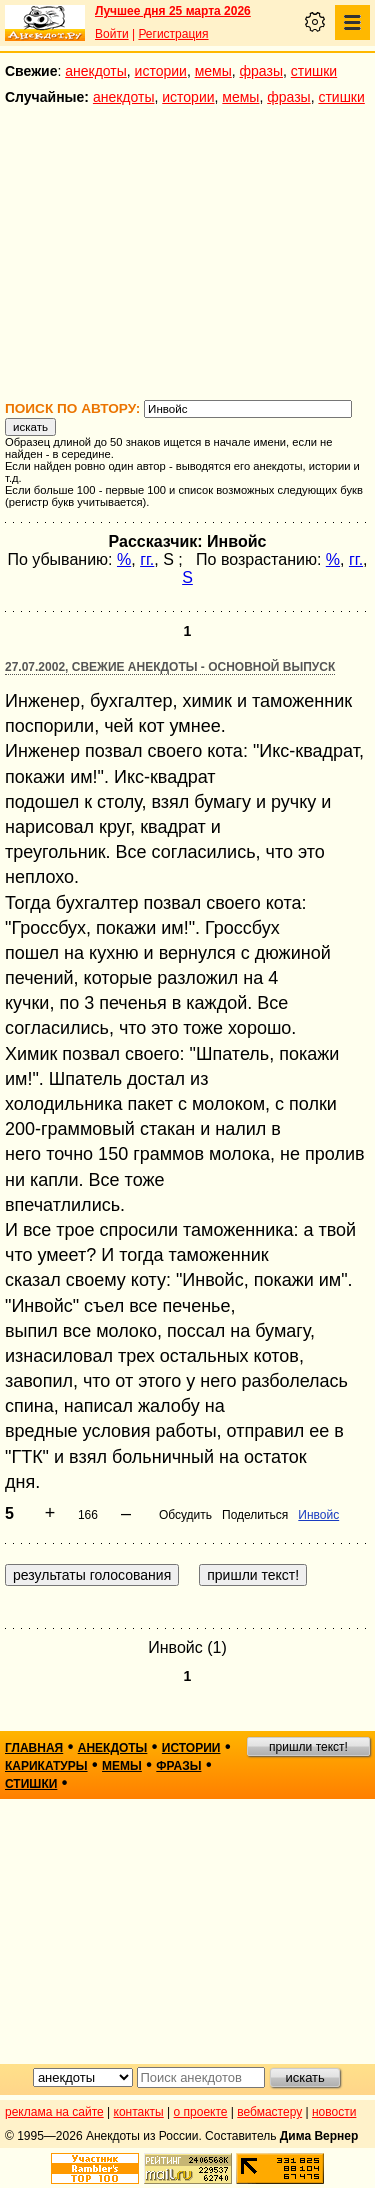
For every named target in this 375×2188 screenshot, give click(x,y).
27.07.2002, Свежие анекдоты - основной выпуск (170, 667)
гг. (147, 559)
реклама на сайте (54, 2112)
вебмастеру (269, 2112)
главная (34, 1748)
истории (161, 71)
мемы (213, 71)
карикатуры (46, 1766)
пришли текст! (308, 1747)
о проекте (201, 2112)
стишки (314, 71)
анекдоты (96, 71)
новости (334, 2112)
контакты (139, 2112)
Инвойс (318, 1515)
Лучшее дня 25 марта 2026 (173, 11)
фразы (261, 71)
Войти (112, 34)
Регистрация (173, 34)
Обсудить (185, 1515)
